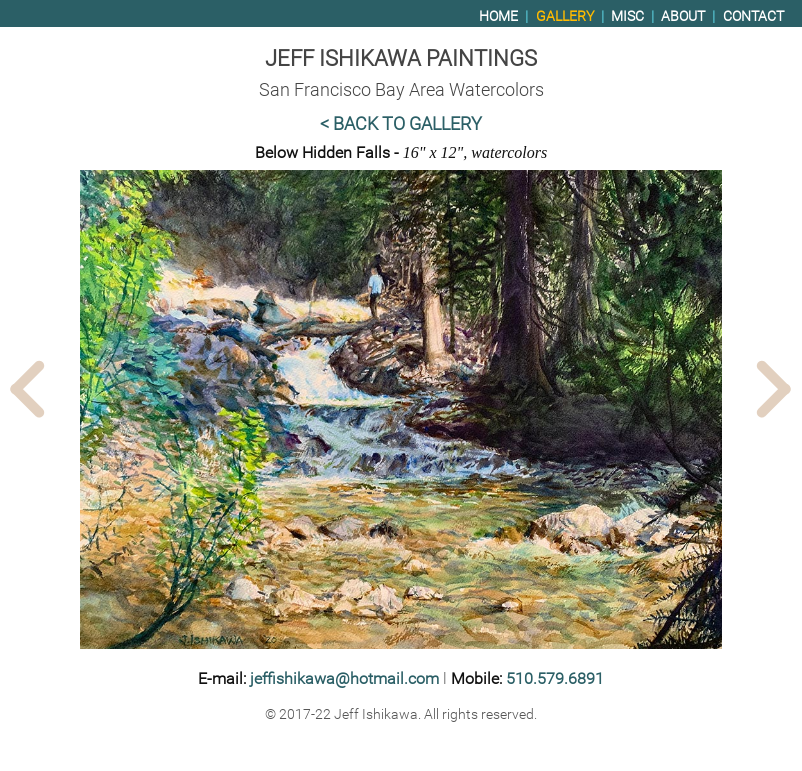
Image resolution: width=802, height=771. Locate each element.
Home (498, 16)
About (683, 16)
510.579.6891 (555, 678)
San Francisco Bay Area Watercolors (401, 90)
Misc (627, 16)
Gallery (565, 16)
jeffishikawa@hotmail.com (344, 678)
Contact (753, 16)
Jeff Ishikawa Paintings (401, 58)
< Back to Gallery (401, 124)
